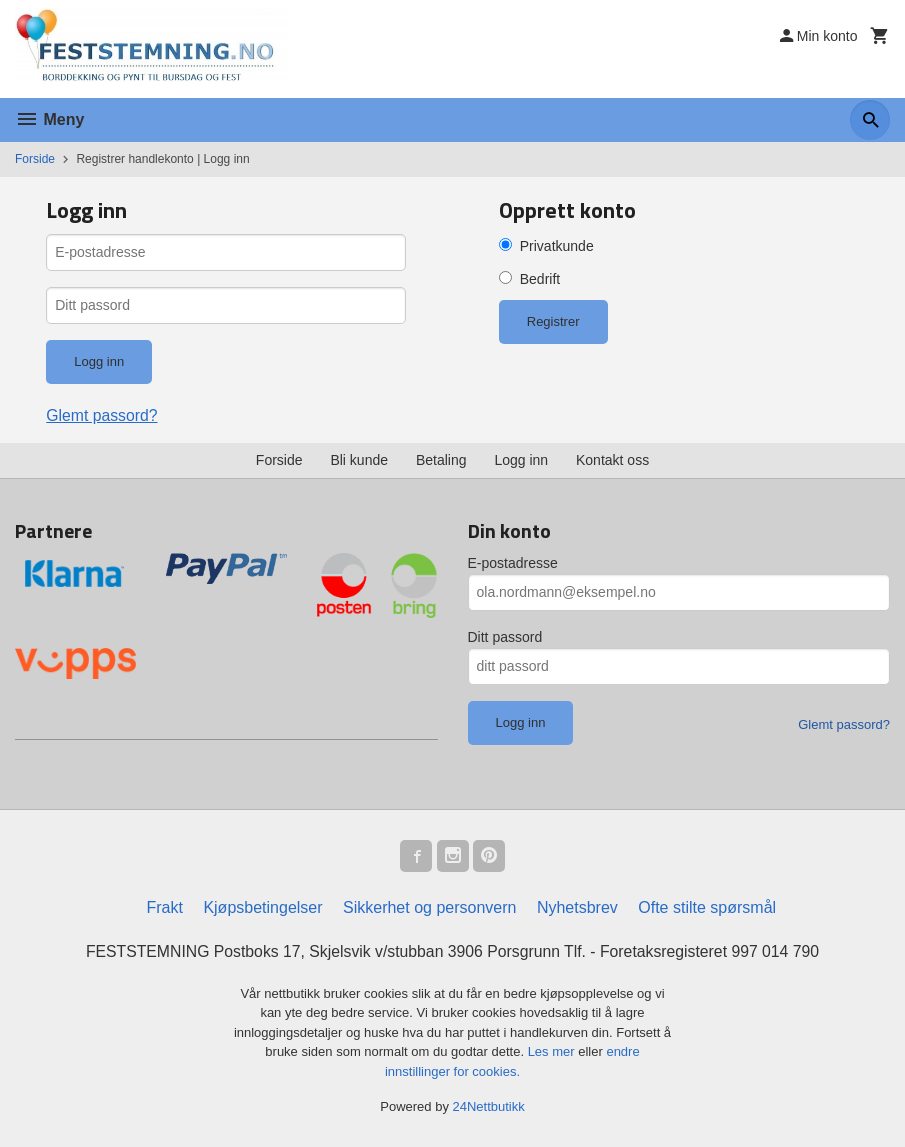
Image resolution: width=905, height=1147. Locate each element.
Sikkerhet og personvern (429, 907)
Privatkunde (557, 246)
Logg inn (521, 460)
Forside (35, 159)
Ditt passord (505, 637)
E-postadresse (513, 563)
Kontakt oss (612, 460)
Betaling (441, 460)
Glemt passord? (102, 415)
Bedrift (540, 279)
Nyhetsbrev (577, 907)
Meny (49, 119)
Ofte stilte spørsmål (707, 907)
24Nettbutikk (489, 1107)
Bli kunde (359, 460)
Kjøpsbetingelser (262, 907)
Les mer (553, 1052)
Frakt (164, 907)
